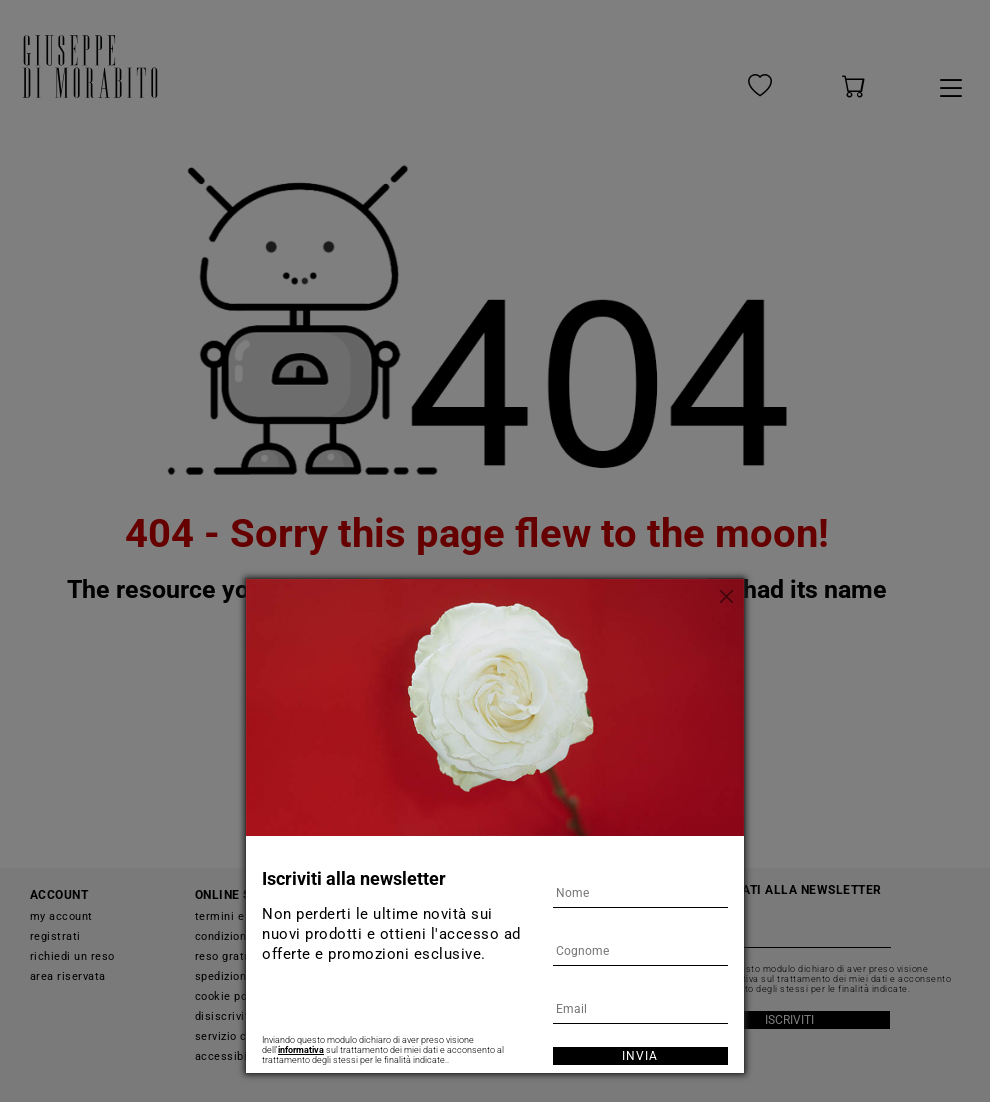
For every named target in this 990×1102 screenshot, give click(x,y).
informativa (301, 1050)
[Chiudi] (729, 594)
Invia (640, 1056)
